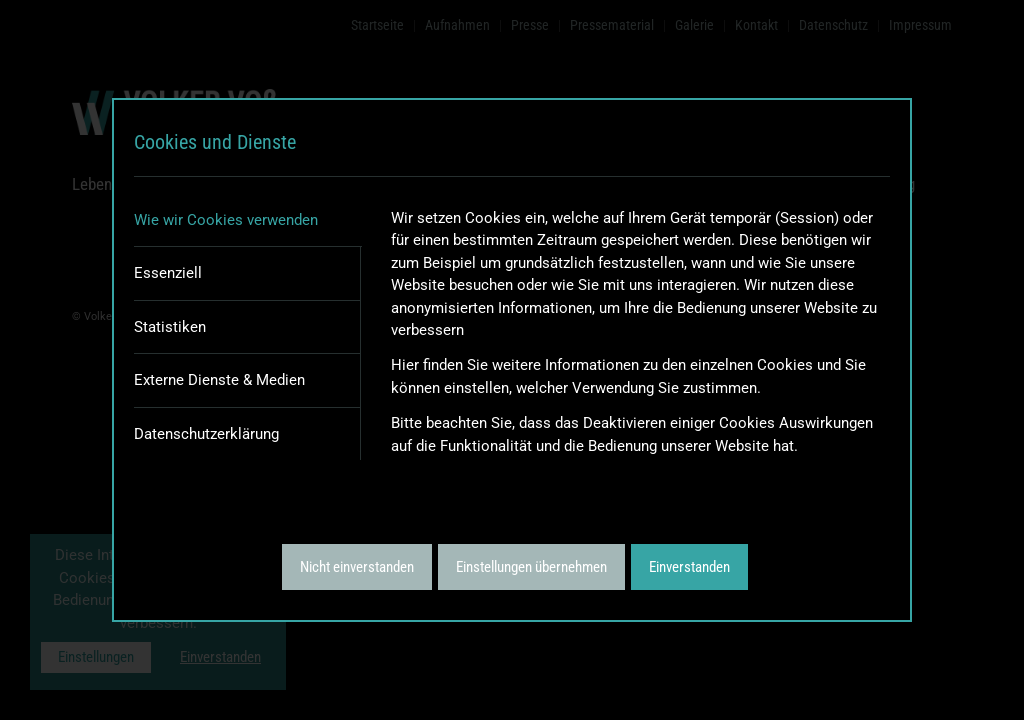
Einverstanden (689, 567)
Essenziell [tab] (168, 273)
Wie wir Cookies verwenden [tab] (226, 220)
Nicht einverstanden (357, 567)
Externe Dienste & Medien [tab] (219, 380)
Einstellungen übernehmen (531, 567)
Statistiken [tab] (170, 327)
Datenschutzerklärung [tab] (206, 434)
